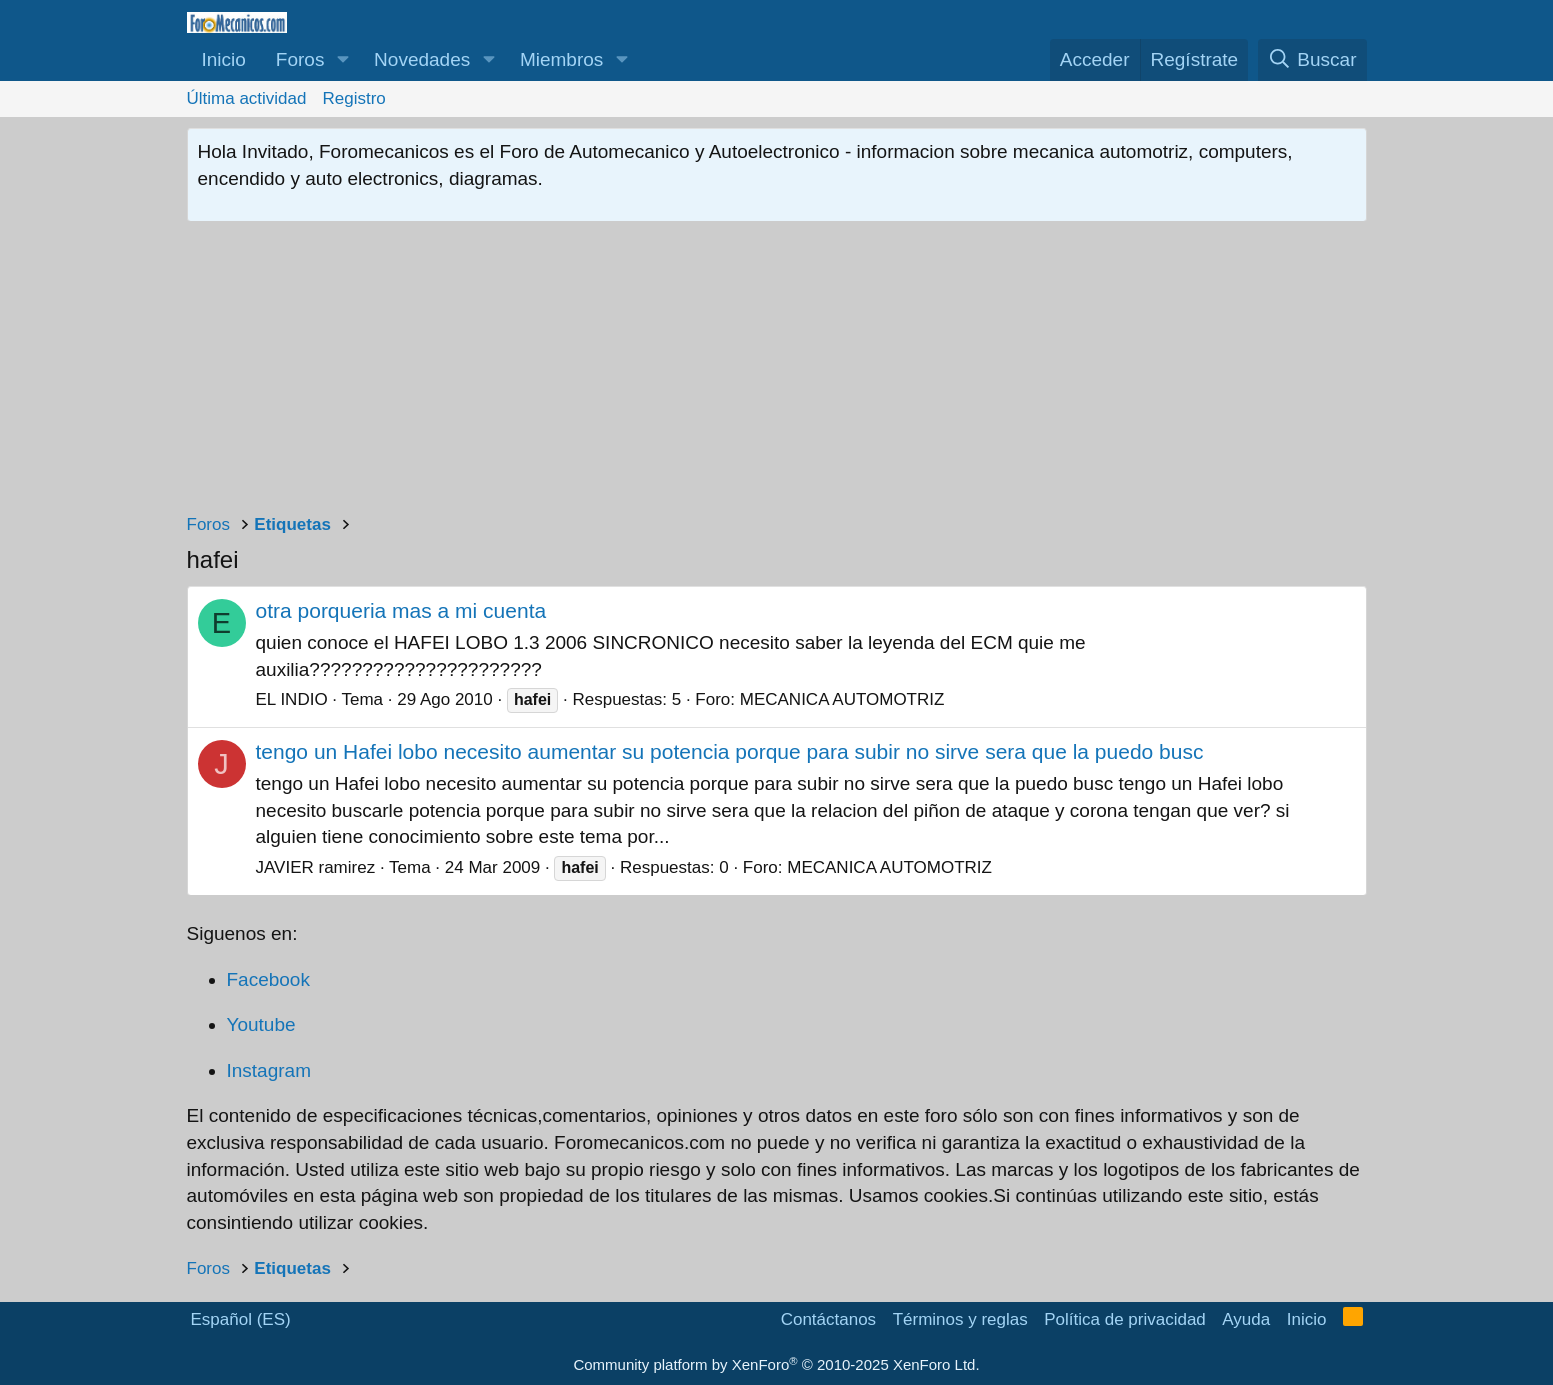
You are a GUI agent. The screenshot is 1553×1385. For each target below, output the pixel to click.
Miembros (561, 59)
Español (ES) (241, 1319)
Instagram (269, 1070)
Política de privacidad (1125, 1319)
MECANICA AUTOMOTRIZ (842, 699)
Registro (354, 98)
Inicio (224, 59)
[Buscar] (1312, 60)
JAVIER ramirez (316, 867)
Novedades (422, 59)
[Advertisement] (777, 372)
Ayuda (1246, 1319)
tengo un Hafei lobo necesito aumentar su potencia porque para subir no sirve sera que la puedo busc (730, 751)
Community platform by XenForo (776, 1364)
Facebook (268, 979)
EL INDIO (292, 699)
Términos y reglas (960, 1319)
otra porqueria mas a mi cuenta (401, 610)
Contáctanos (828, 1319)
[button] (342, 60)
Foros (300, 59)
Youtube (261, 1024)
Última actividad (247, 98)
